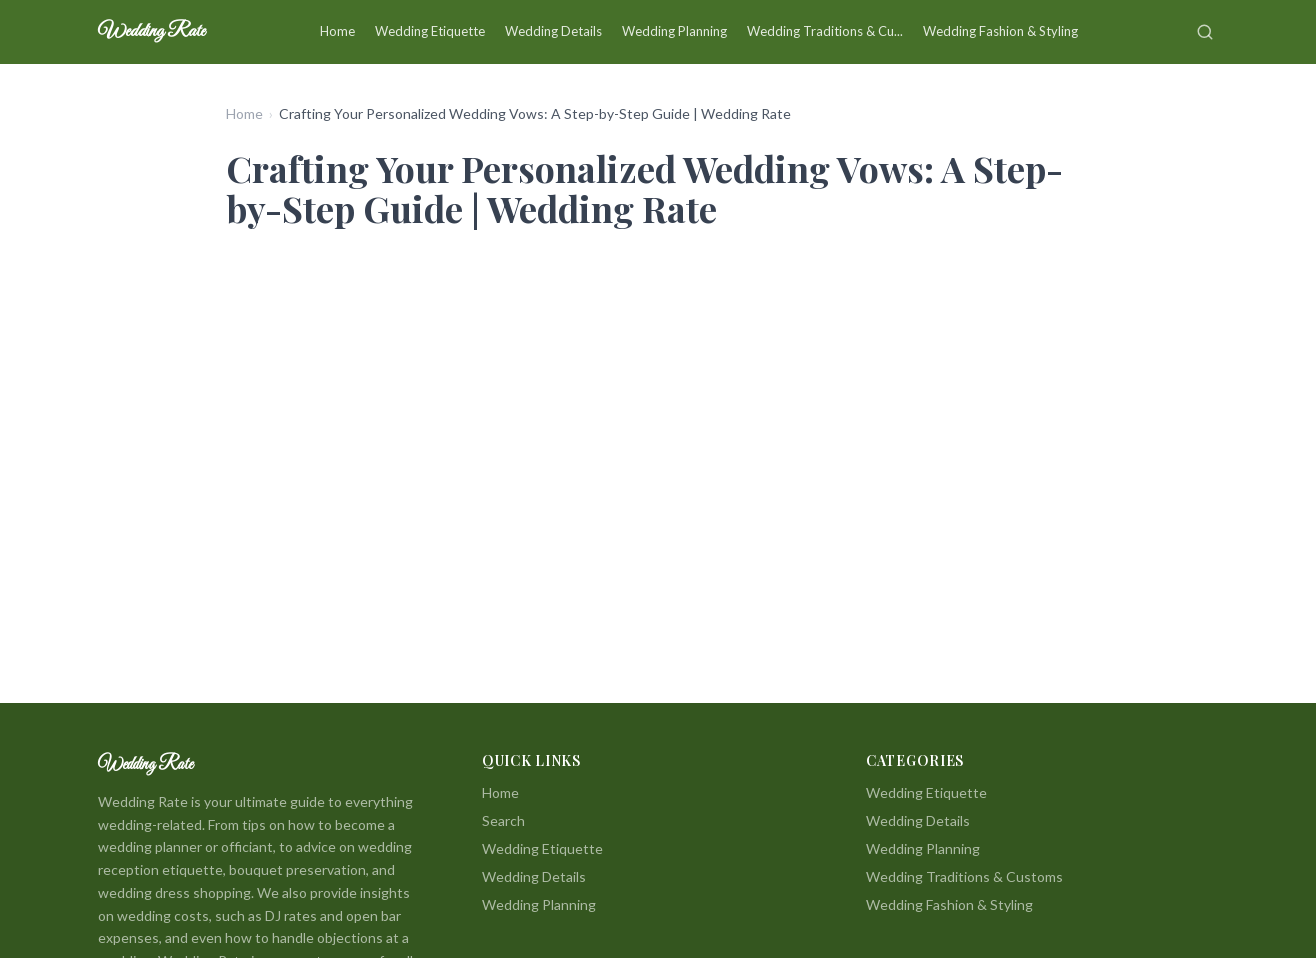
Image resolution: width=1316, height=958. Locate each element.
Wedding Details (553, 31)
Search (503, 820)
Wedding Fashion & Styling (1000, 31)
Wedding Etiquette (430, 31)
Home (337, 31)
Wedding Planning (674, 31)
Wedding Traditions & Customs (964, 876)
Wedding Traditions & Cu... (825, 31)
